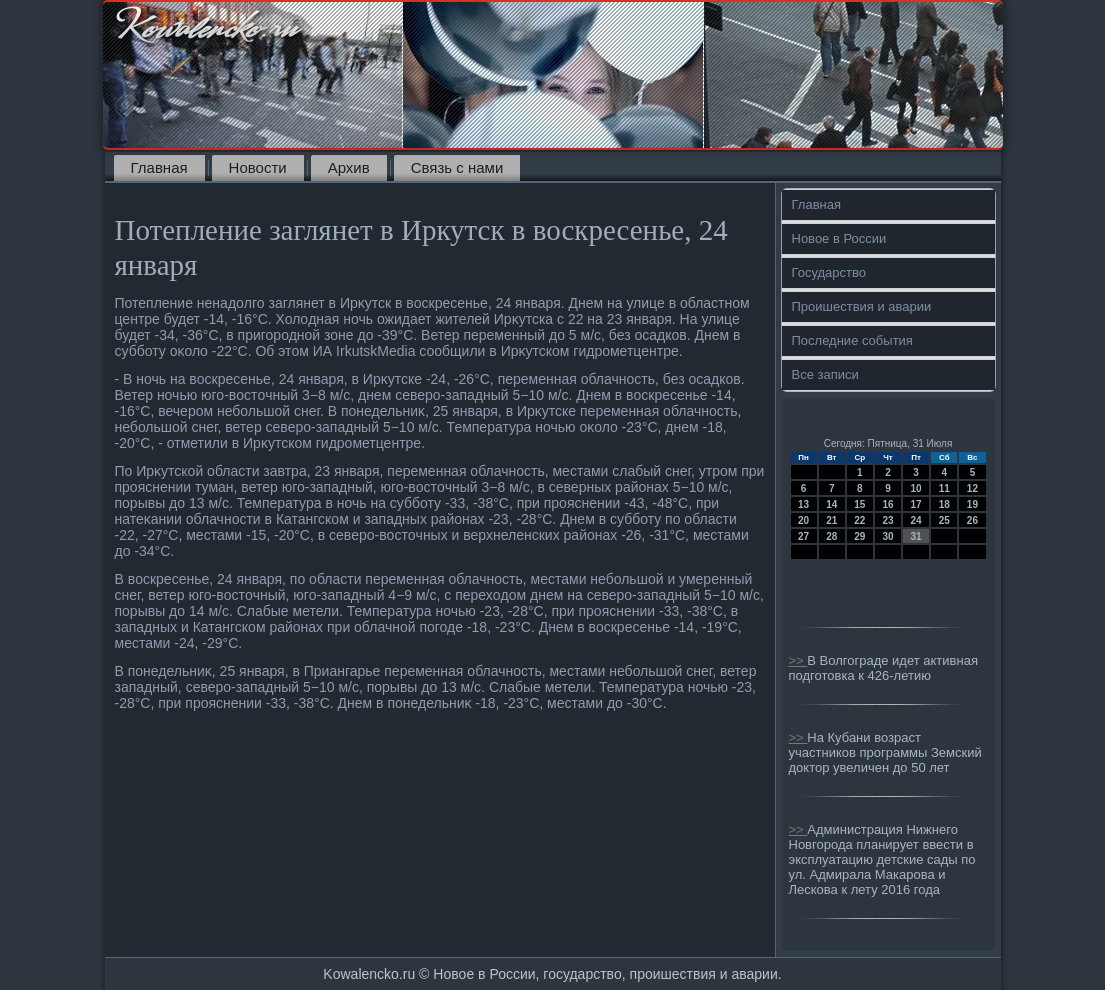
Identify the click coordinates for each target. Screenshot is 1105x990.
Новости (258, 167)
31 (916, 536)
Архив (349, 167)
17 (916, 504)
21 (831, 520)
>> (798, 660)
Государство (829, 272)
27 (803, 536)
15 (859, 504)
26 (972, 520)
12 (972, 488)
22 (859, 520)
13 (803, 504)
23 (887, 520)
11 (944, 488)
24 (916, 520)
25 (944, 520)
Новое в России (839, 238)
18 (944, 504)
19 (972, 504)
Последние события (852, 340)
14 (831, 504)
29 (859, 536)
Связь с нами (457, 167)
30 (887, 536)
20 (803, 520)
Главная (159, 167)
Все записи (825, 374)
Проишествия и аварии (862, 306)
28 (831, 536)
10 (916, 488)
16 (887, 504)
